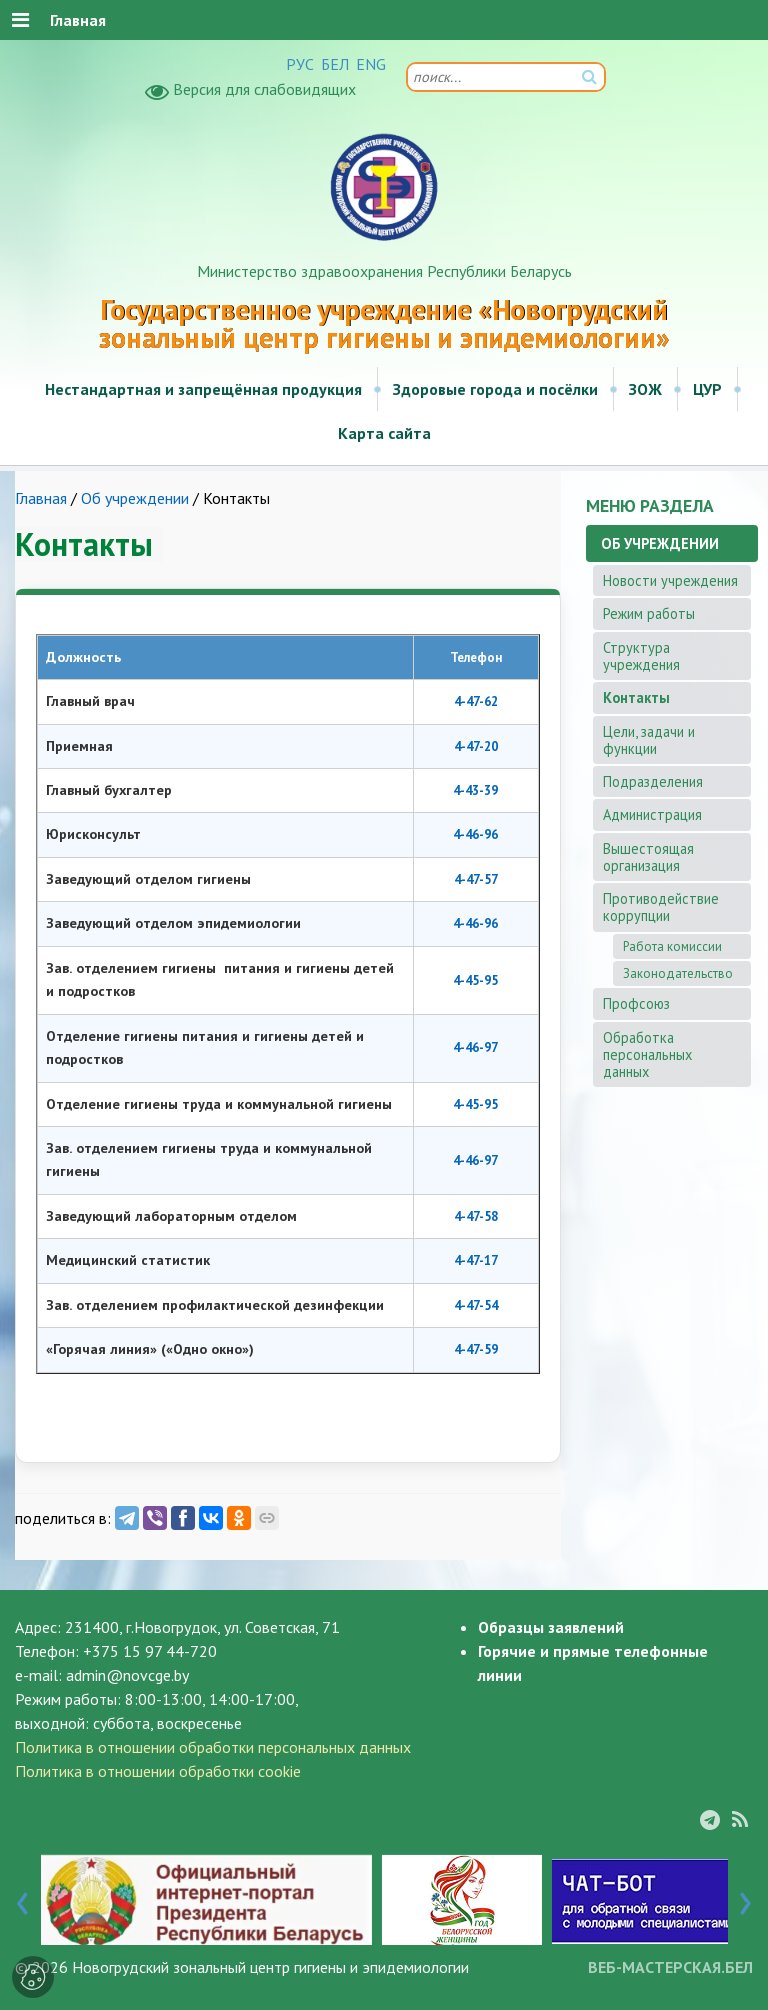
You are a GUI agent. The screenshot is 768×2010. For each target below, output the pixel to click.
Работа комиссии (672, 946)
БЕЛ (335, 64)
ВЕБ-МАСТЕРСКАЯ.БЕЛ (670, 1967)
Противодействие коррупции (661, 907)
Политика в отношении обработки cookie (158, 1771)
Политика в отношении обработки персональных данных (213, 1747)
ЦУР (707, 389)
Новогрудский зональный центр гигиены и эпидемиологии (270, 1967)
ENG (371, 64)
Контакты (636, 697)
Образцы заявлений (551, 1627)
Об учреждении (135, 498)
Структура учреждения (641, 656)
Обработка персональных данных (647, 1055)
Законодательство (678, 973)
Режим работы (649, 613)
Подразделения (653, 781)
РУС (300, 64)
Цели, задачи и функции (649, 740)
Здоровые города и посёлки (495, 389)
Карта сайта (384, 433)
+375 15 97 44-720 (150, 1651)
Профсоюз (636, 1003)
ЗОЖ (645, 389)
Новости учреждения (670, 580)
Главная (41, 498)
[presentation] (22, 1899)
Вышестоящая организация (648, 857)
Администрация (652, 814)
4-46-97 (475, 1047)
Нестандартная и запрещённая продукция (203, 389)
